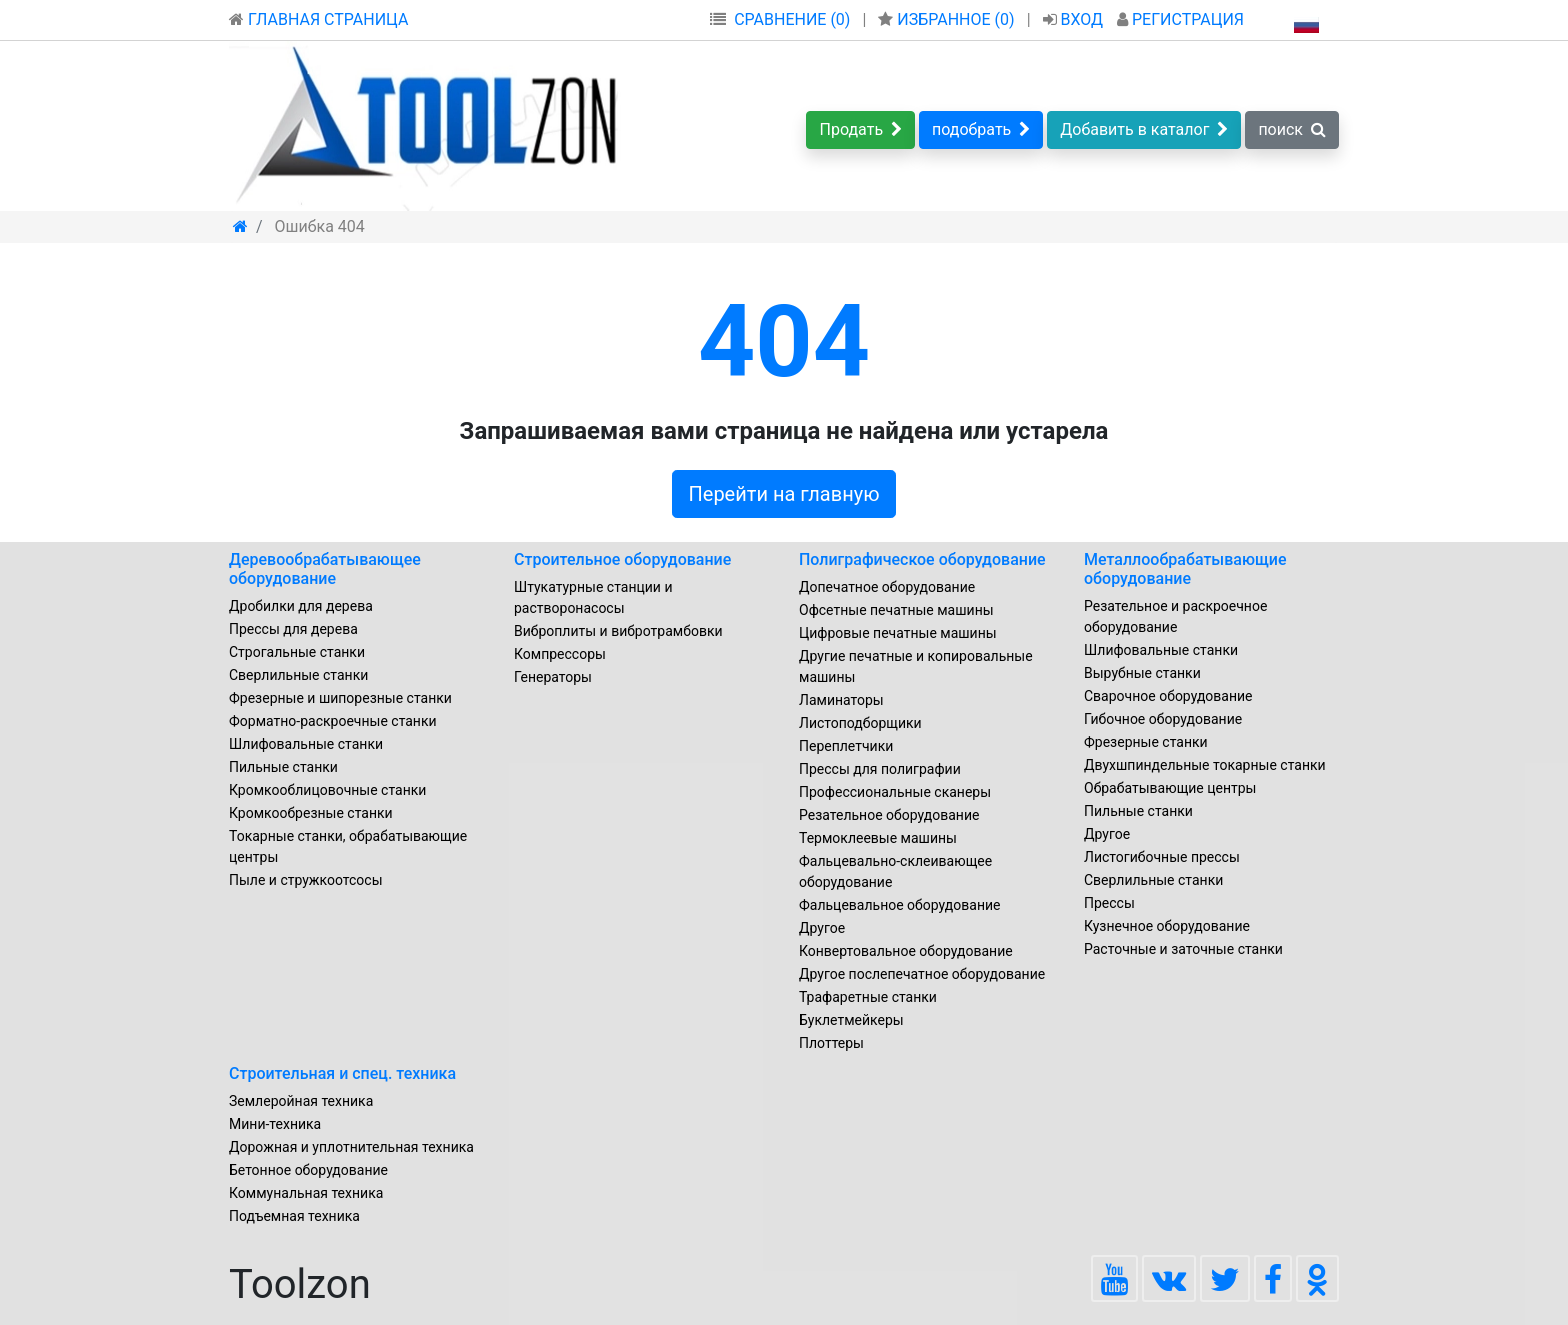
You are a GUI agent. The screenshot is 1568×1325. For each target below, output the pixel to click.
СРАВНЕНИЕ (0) (792, 19)
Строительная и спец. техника (342, 1073)
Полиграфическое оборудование (922, 559)
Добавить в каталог (1144, 129)
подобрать (981, 129)
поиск (1292, 129)
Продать (860, 129)
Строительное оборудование (622, 559)
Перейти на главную (784, 494)
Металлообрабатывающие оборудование (1185, 569)
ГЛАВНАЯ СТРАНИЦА (318, 19)
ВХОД (1075, 19)
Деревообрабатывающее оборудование (325, 569)
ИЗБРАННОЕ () (948, 19)
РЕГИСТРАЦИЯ (1180, 19)
